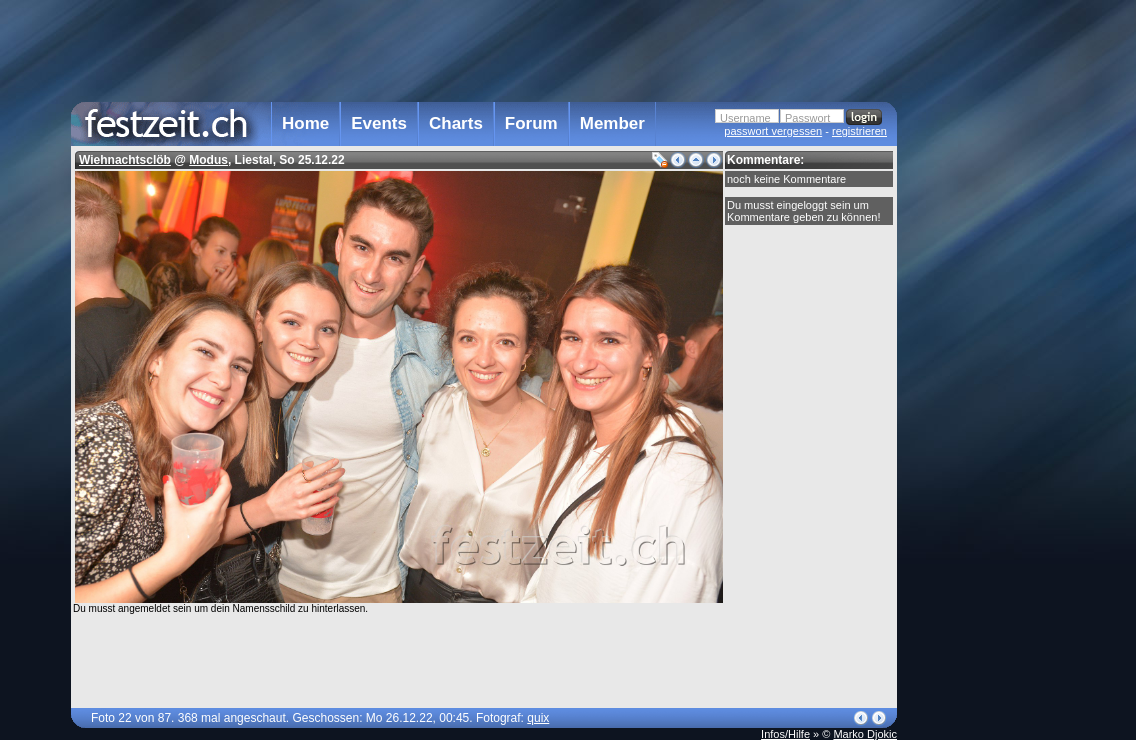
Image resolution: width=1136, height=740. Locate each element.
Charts (456, 123)
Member (612, 123)
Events (379, 123)
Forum (531, 123)
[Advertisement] (985, 403)
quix (538, 718)
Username (745, 118)
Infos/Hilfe (785, 734)
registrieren (859, 131)
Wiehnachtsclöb (125, 160)
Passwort (807, 118)
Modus (208, 160)
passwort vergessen (773, 131)
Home (305, 123)
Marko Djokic (865, 734)
